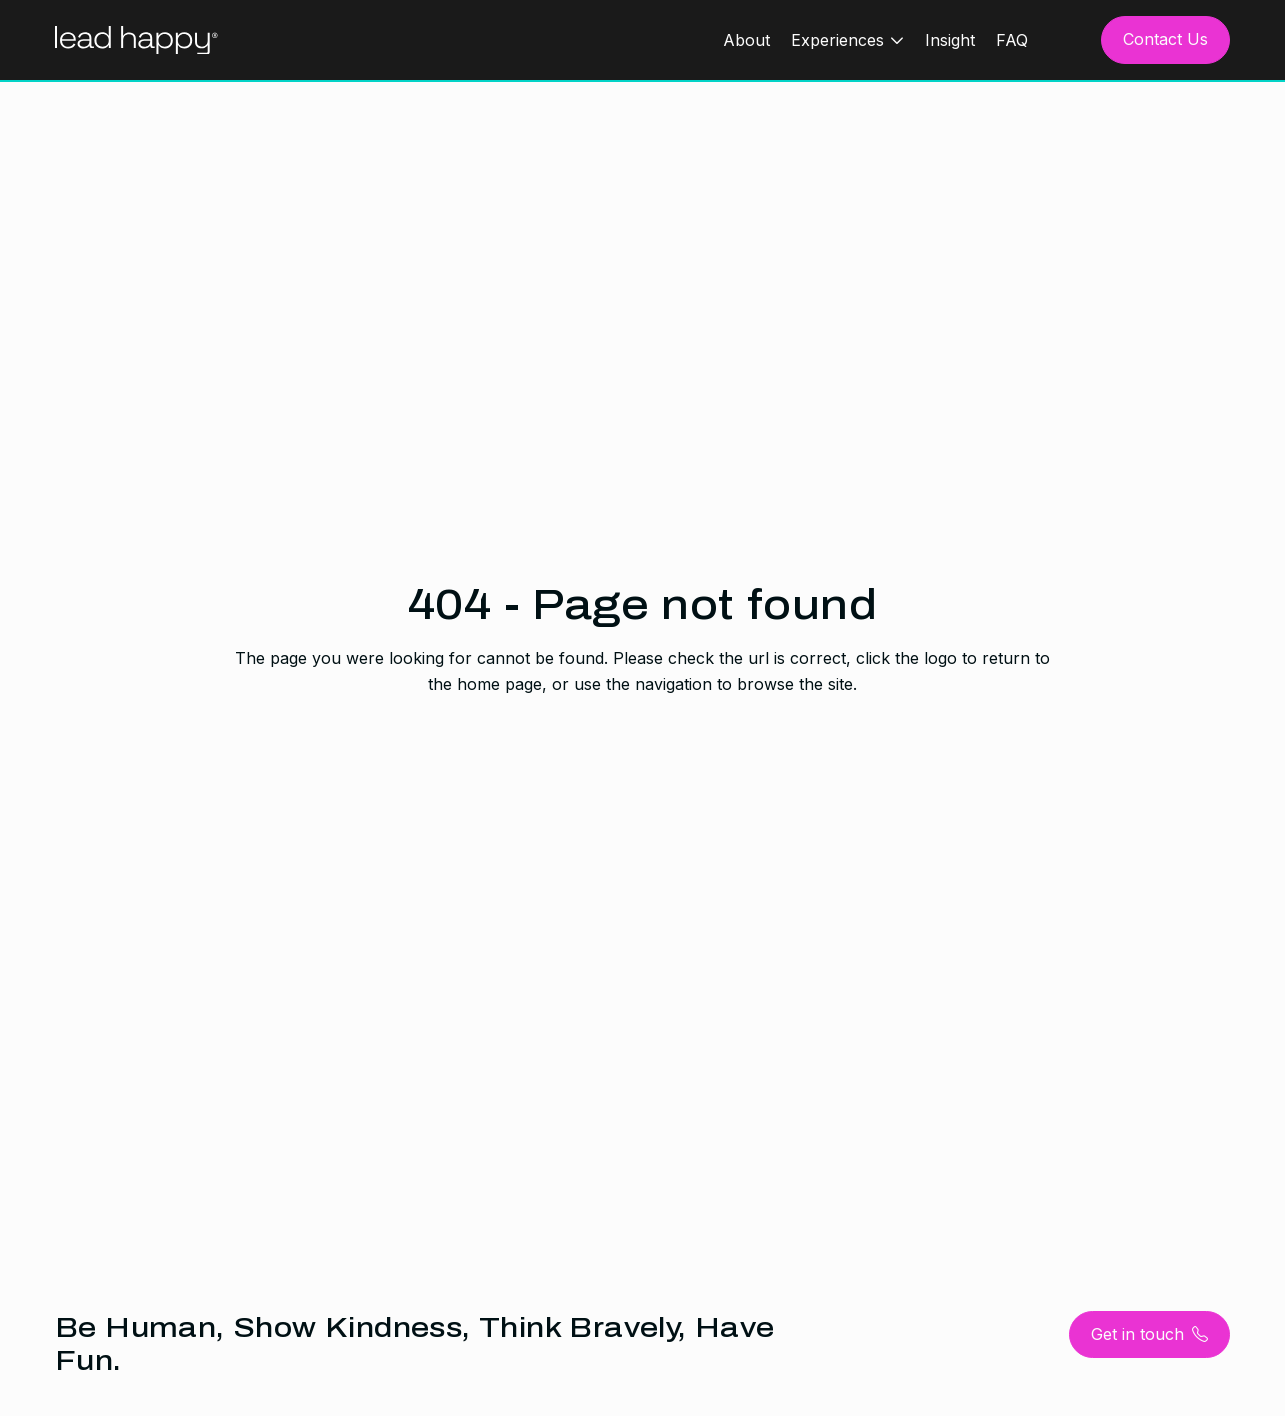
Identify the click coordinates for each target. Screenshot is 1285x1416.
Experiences (837, 40)
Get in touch (1149, 1335)
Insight (950, 40)
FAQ (1012, 40)
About (746, 40)
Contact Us (1165, 39)
